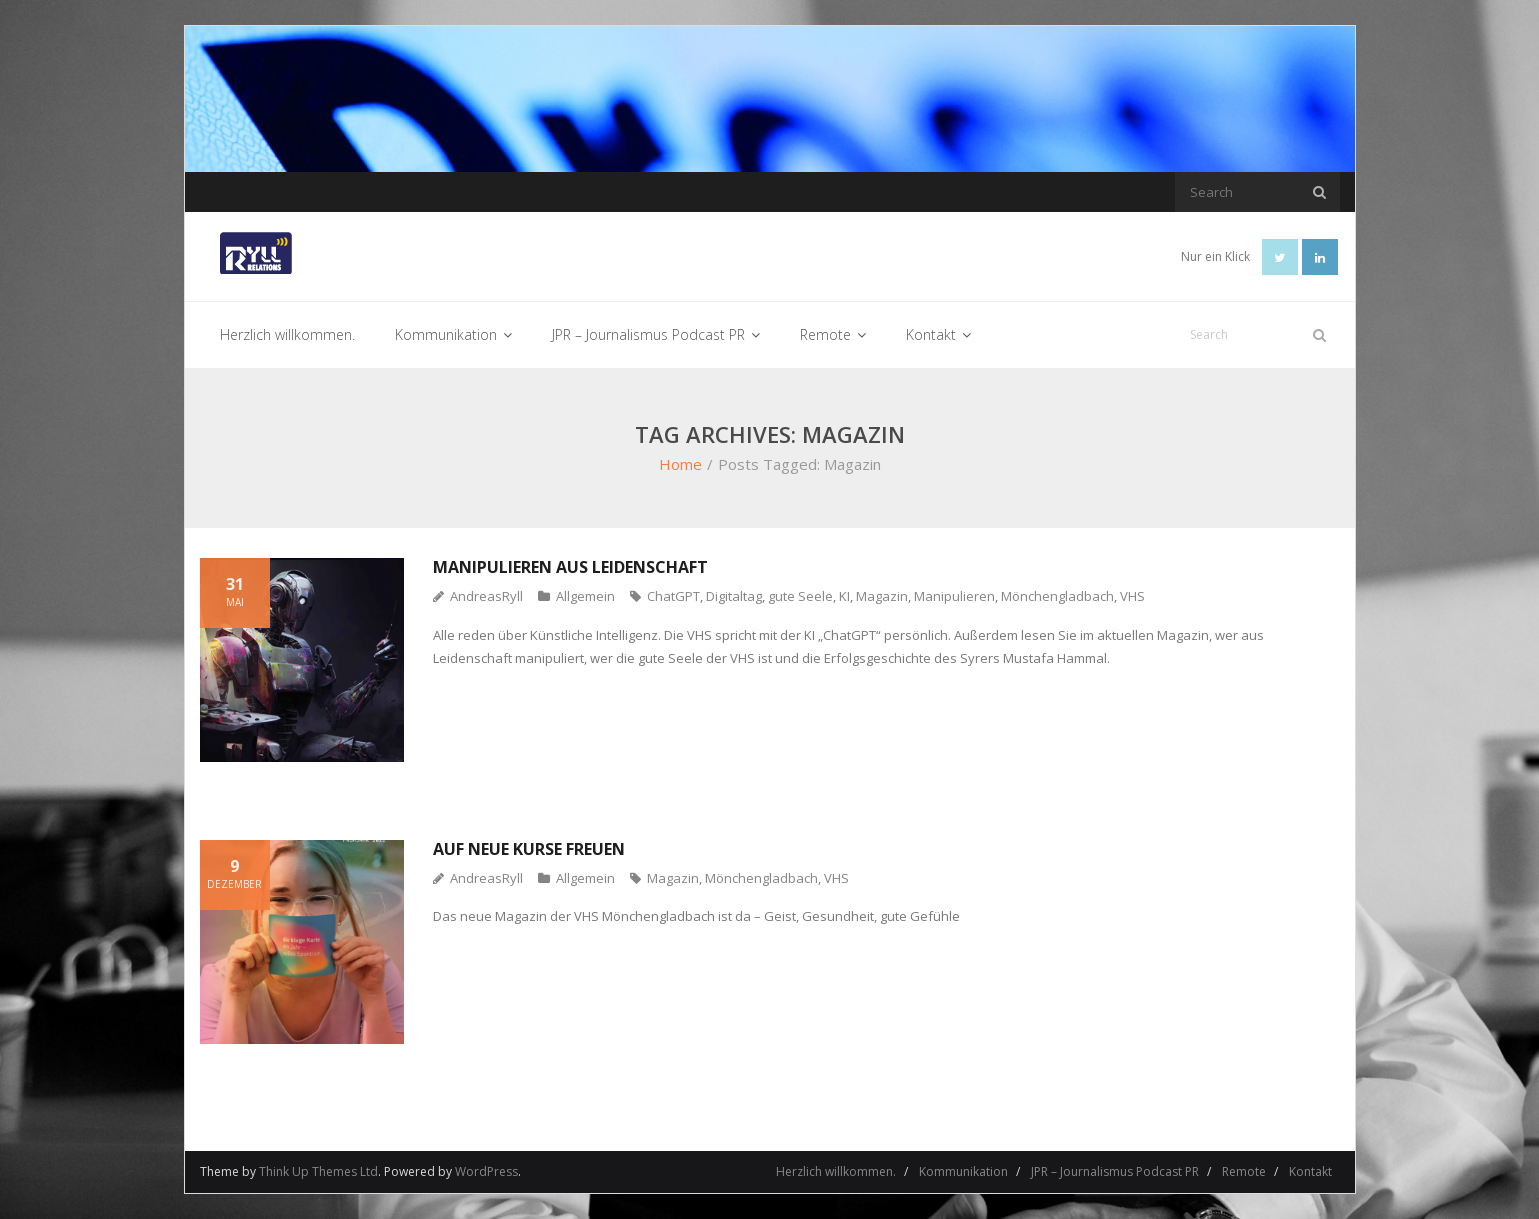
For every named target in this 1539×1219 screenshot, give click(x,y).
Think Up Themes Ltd (318, 1171)
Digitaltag (734, 596)
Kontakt (1310, 1171)
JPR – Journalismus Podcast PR (1115, 1171)
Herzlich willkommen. (836, 1171)
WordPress (486, 1171)
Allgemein (585, 596)
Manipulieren (954, 596)
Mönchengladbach (1057, 596)
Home (680, 464)
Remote (1244, 1171)
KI (844, 596)
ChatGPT (673, 596)
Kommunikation (963, 1171)
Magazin (882, 596)
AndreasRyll (486, 596)
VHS (1132, 596)
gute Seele (800, 596)
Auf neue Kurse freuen (529, 849)
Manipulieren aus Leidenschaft (570, 567)
